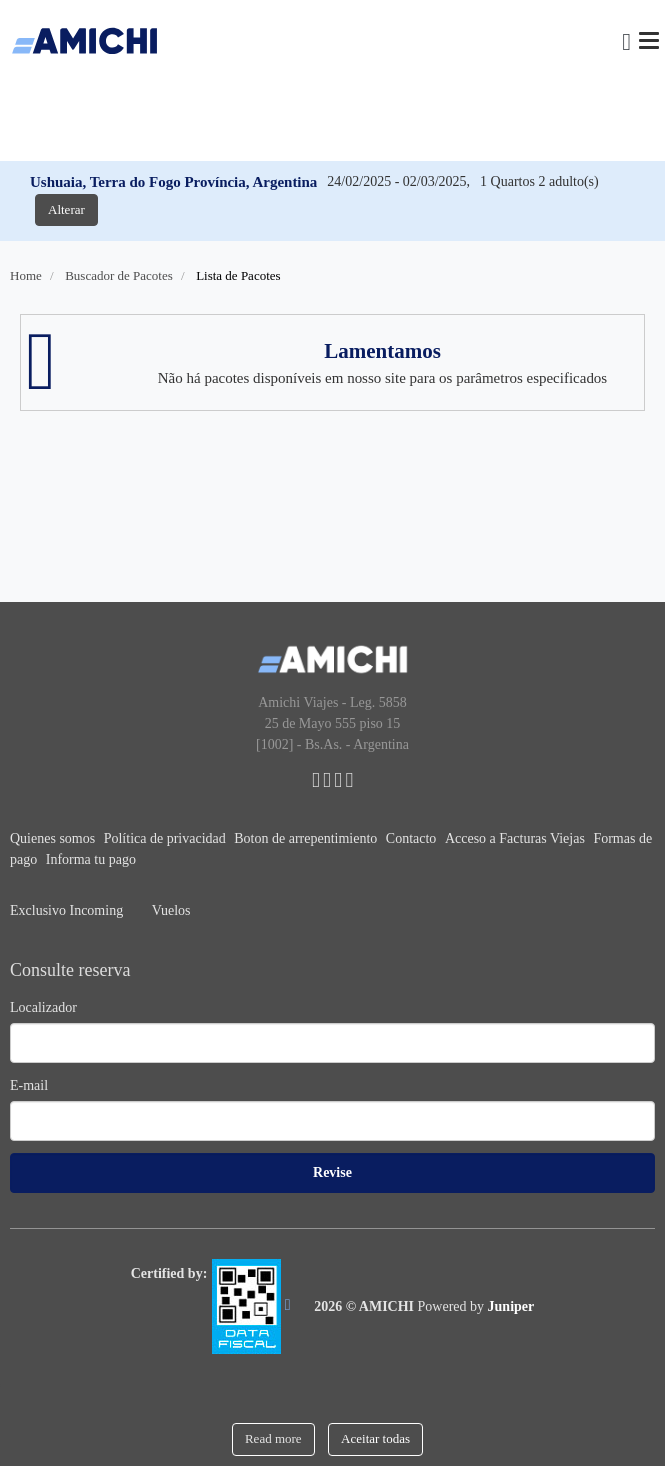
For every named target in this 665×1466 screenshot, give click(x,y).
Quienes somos (54, 838)
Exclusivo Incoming (68, 910)
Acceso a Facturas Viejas (517, 838)
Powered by (476, 1306)
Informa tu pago (91, 859)
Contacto (413, 838)
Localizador (43, 1007)
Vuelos (171, 910)
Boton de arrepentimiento (307, 838)
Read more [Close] (273, 1438)
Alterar (66, 209)
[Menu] (649, 40)
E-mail (29, 1085)
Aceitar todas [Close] (375, 1438)
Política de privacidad (167, 838)
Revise (332, 1172)
